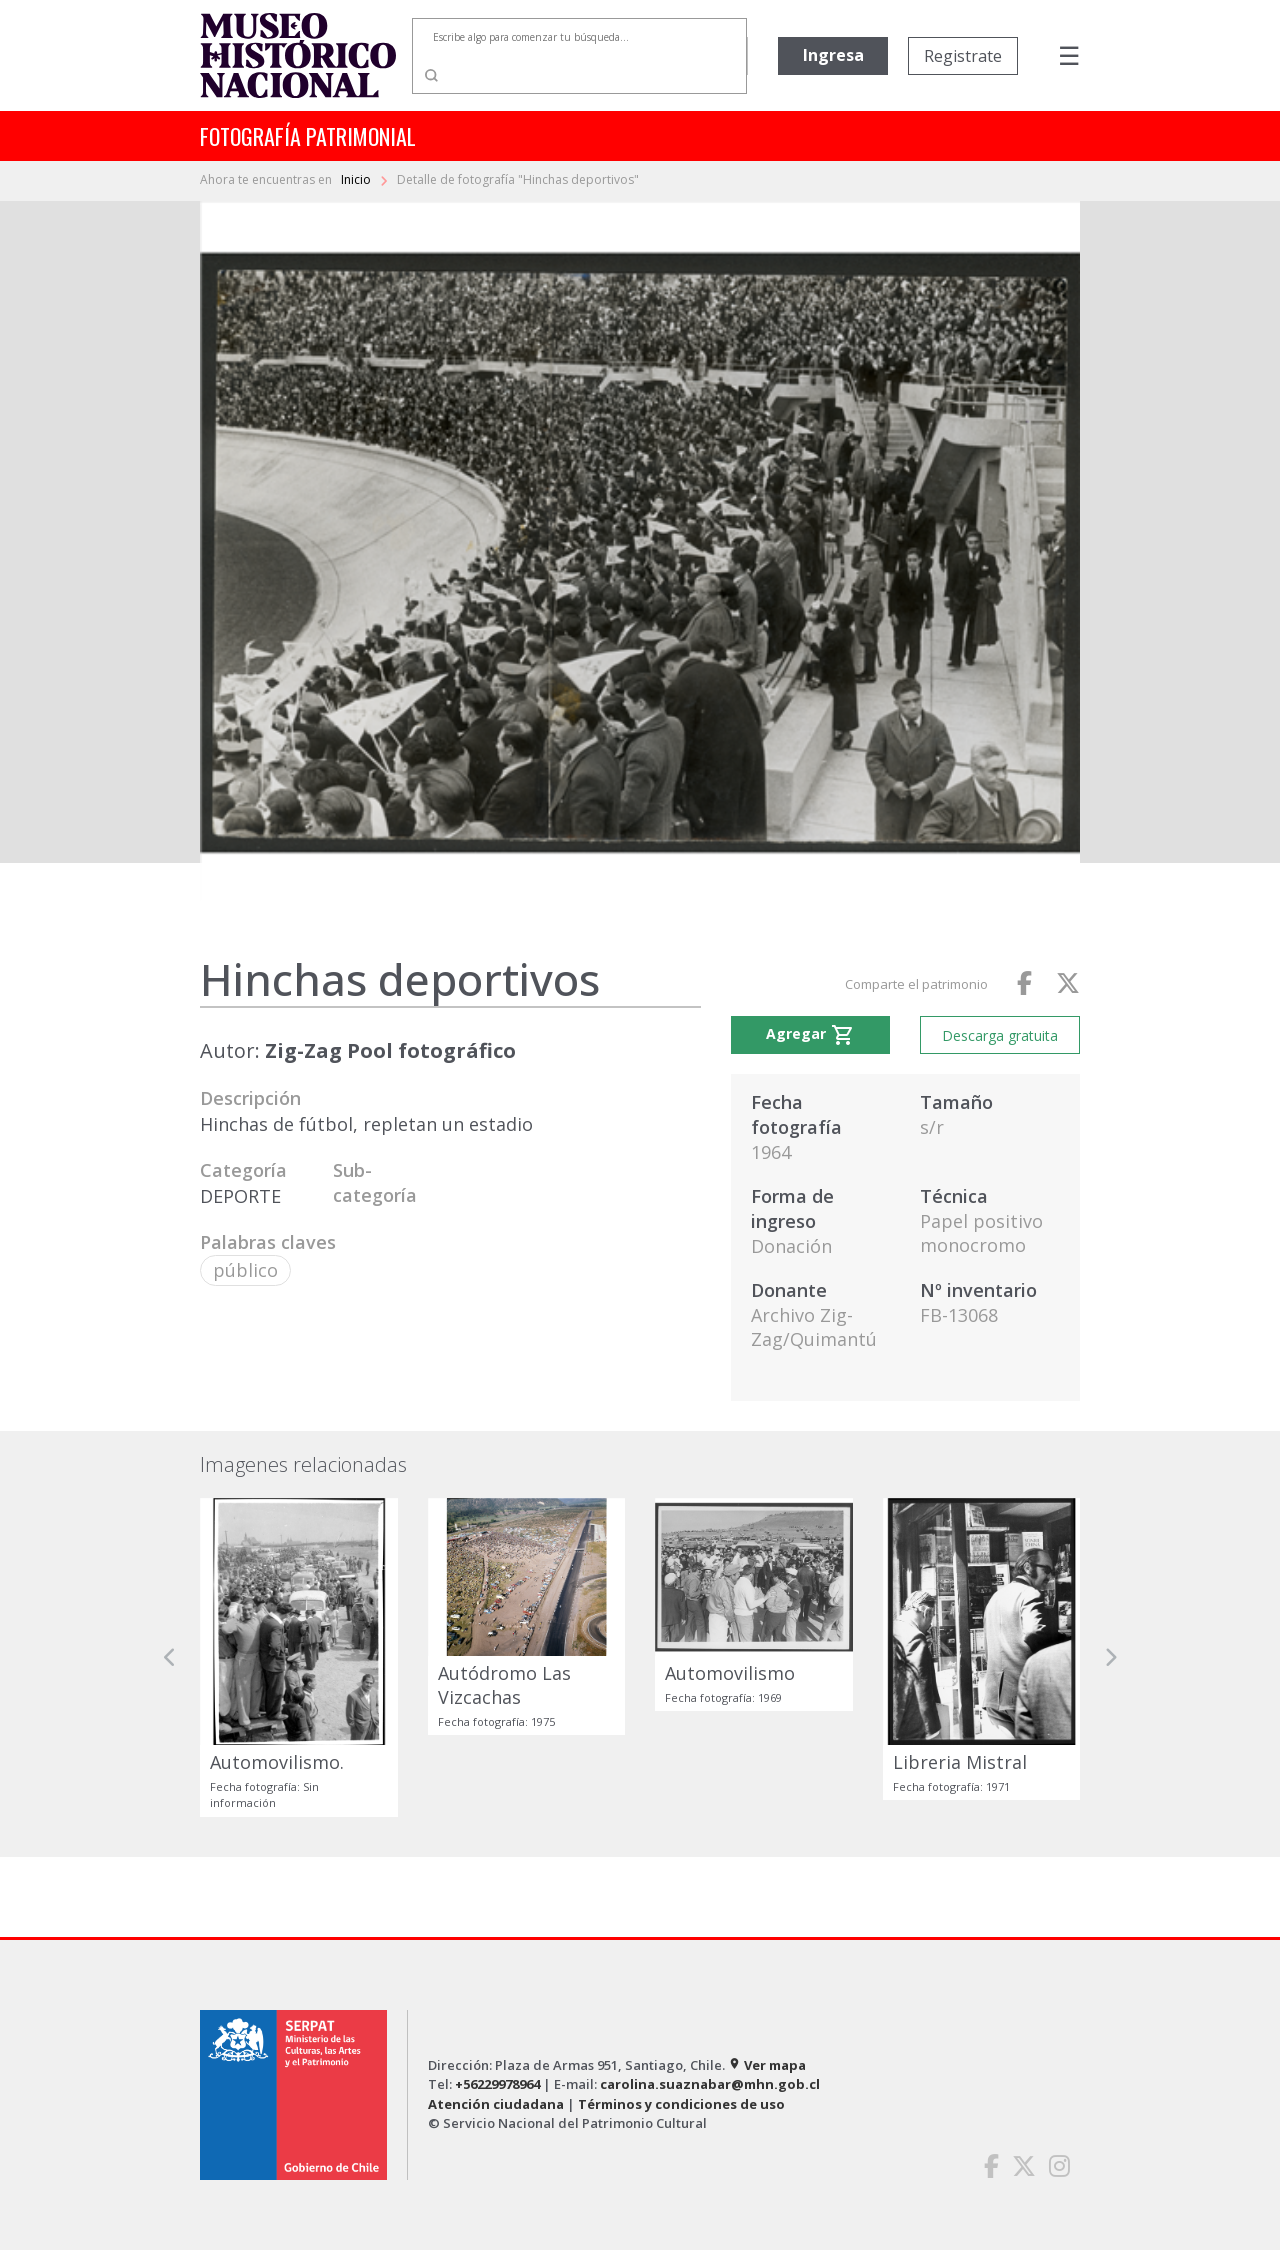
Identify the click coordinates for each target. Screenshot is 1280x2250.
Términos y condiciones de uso (681, 2104)
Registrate (963, 56)
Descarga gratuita (1000, 1035)
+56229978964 (497, 2084)
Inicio (357, 179)
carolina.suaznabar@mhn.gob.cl (710, 2084)
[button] (170, 1657)
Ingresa (833, 55)
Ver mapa (767, 2065)
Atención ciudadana (496, 2104)
